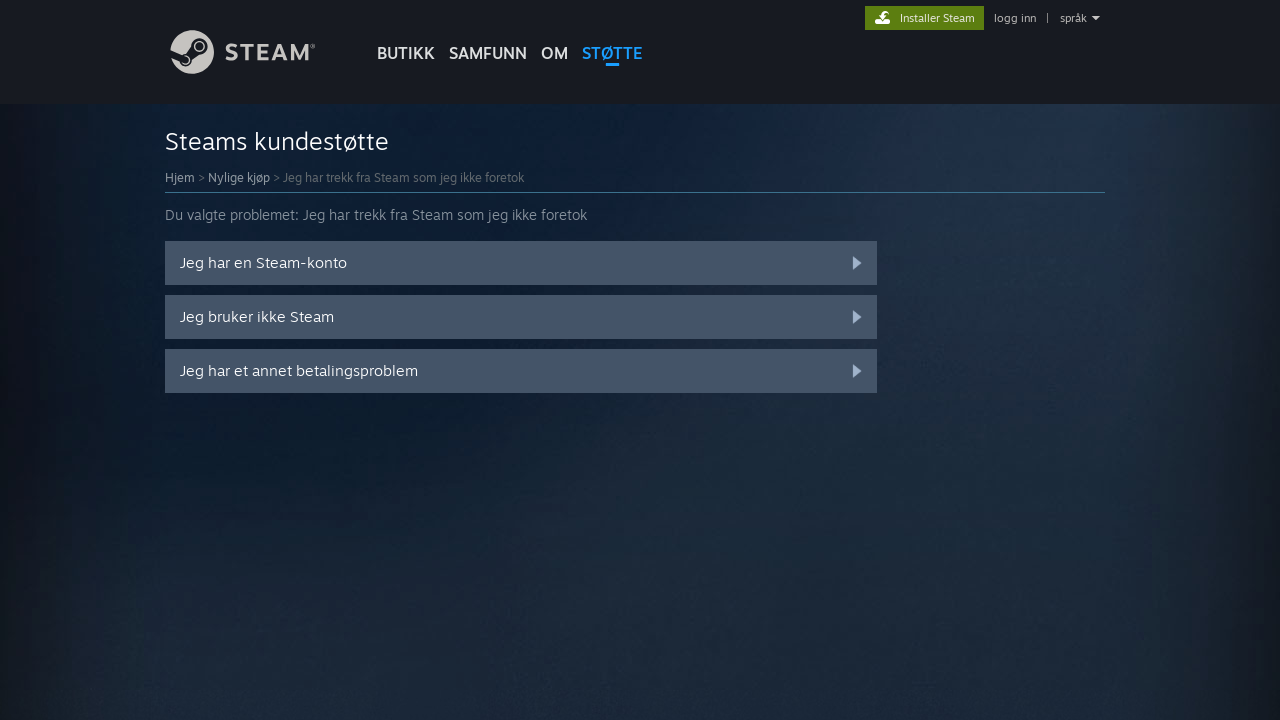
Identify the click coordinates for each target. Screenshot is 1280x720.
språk (1073, 18)
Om (554, 53)
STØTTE (612, 53)
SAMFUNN (488, 53)
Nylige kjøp (239, 177)
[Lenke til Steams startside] (258, 68)
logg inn (1015, 18)
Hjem (180, 177)
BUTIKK (406, 53)
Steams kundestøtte (277, 141)
